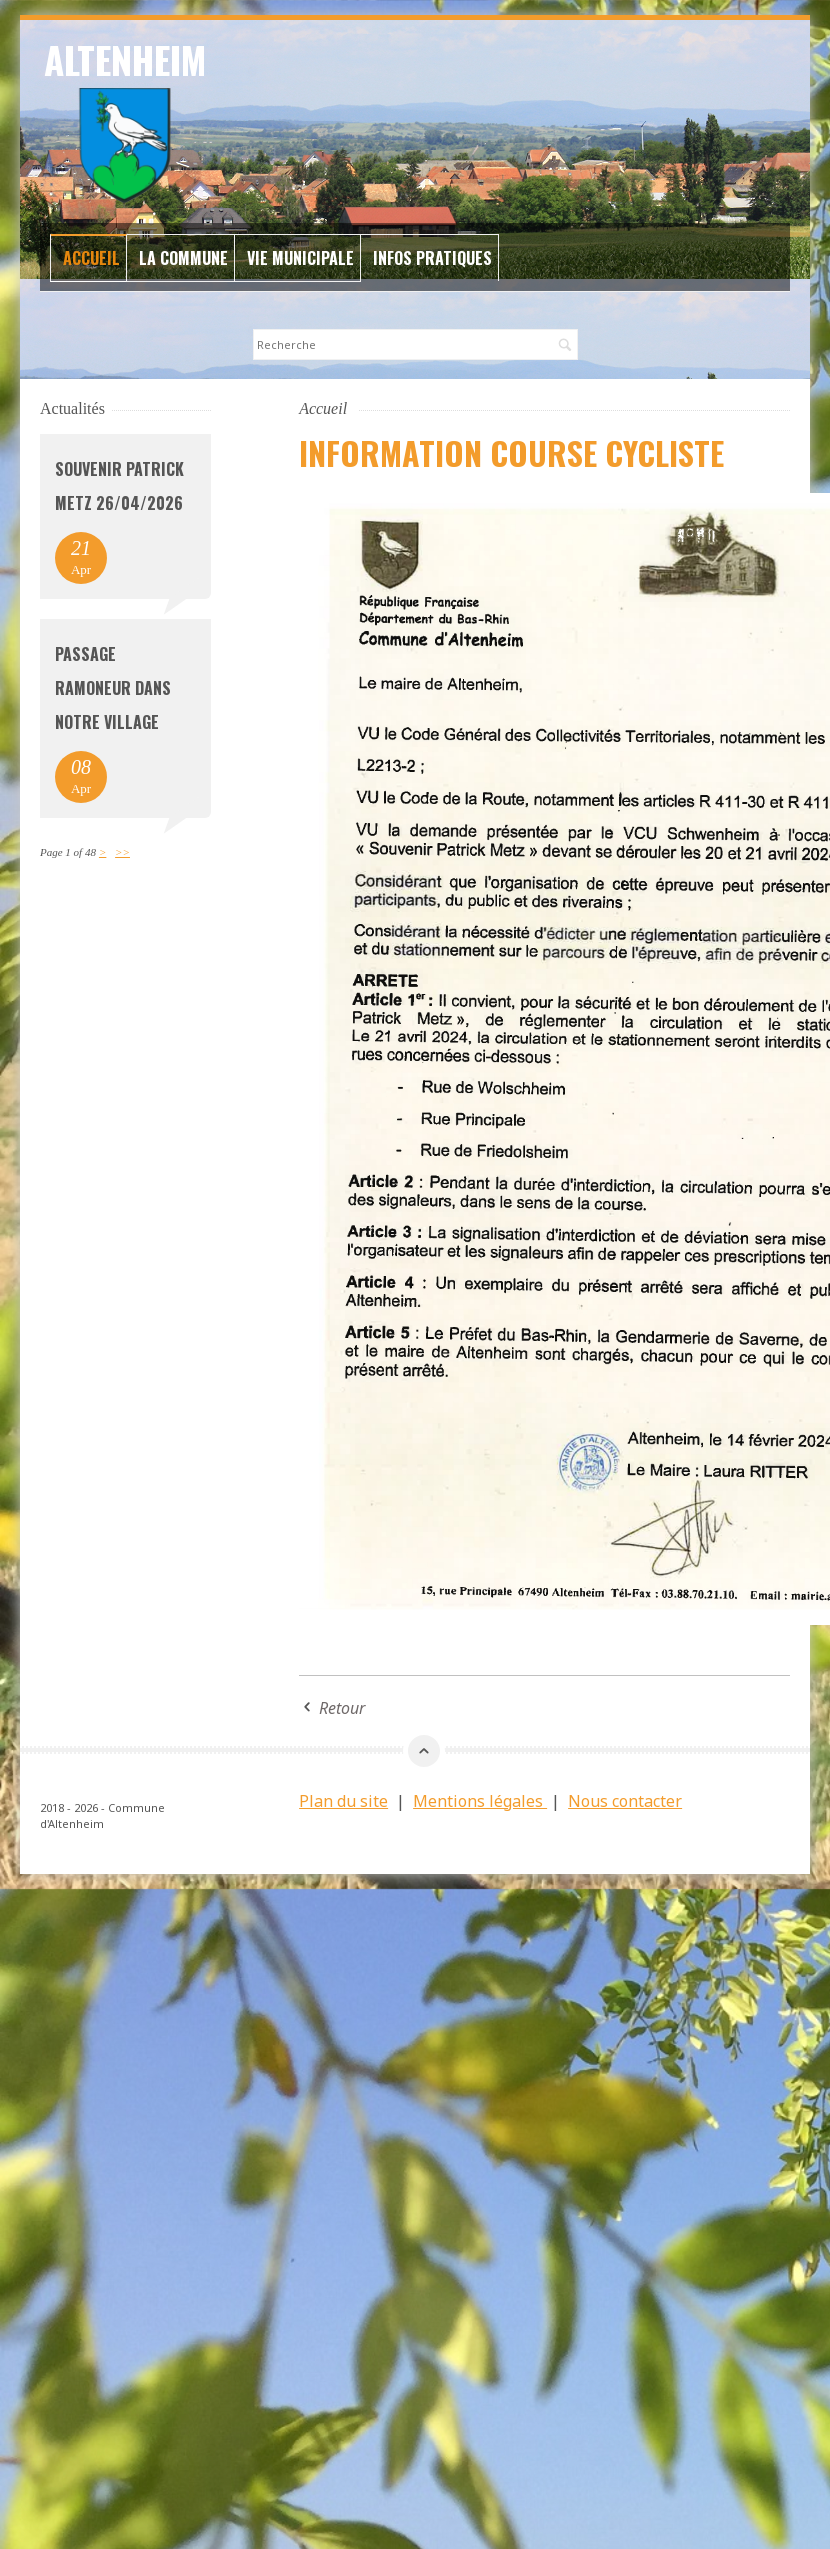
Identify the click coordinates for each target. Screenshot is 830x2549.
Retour (342, 1708)
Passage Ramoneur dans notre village (113, 688)
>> (122, 852)
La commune (183, 258)
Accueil (91, 258)
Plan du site (343, 1801)
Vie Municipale (300, 258)
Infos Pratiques (432, 258)
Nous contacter (625, 1801)
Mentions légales (480, 1801)
